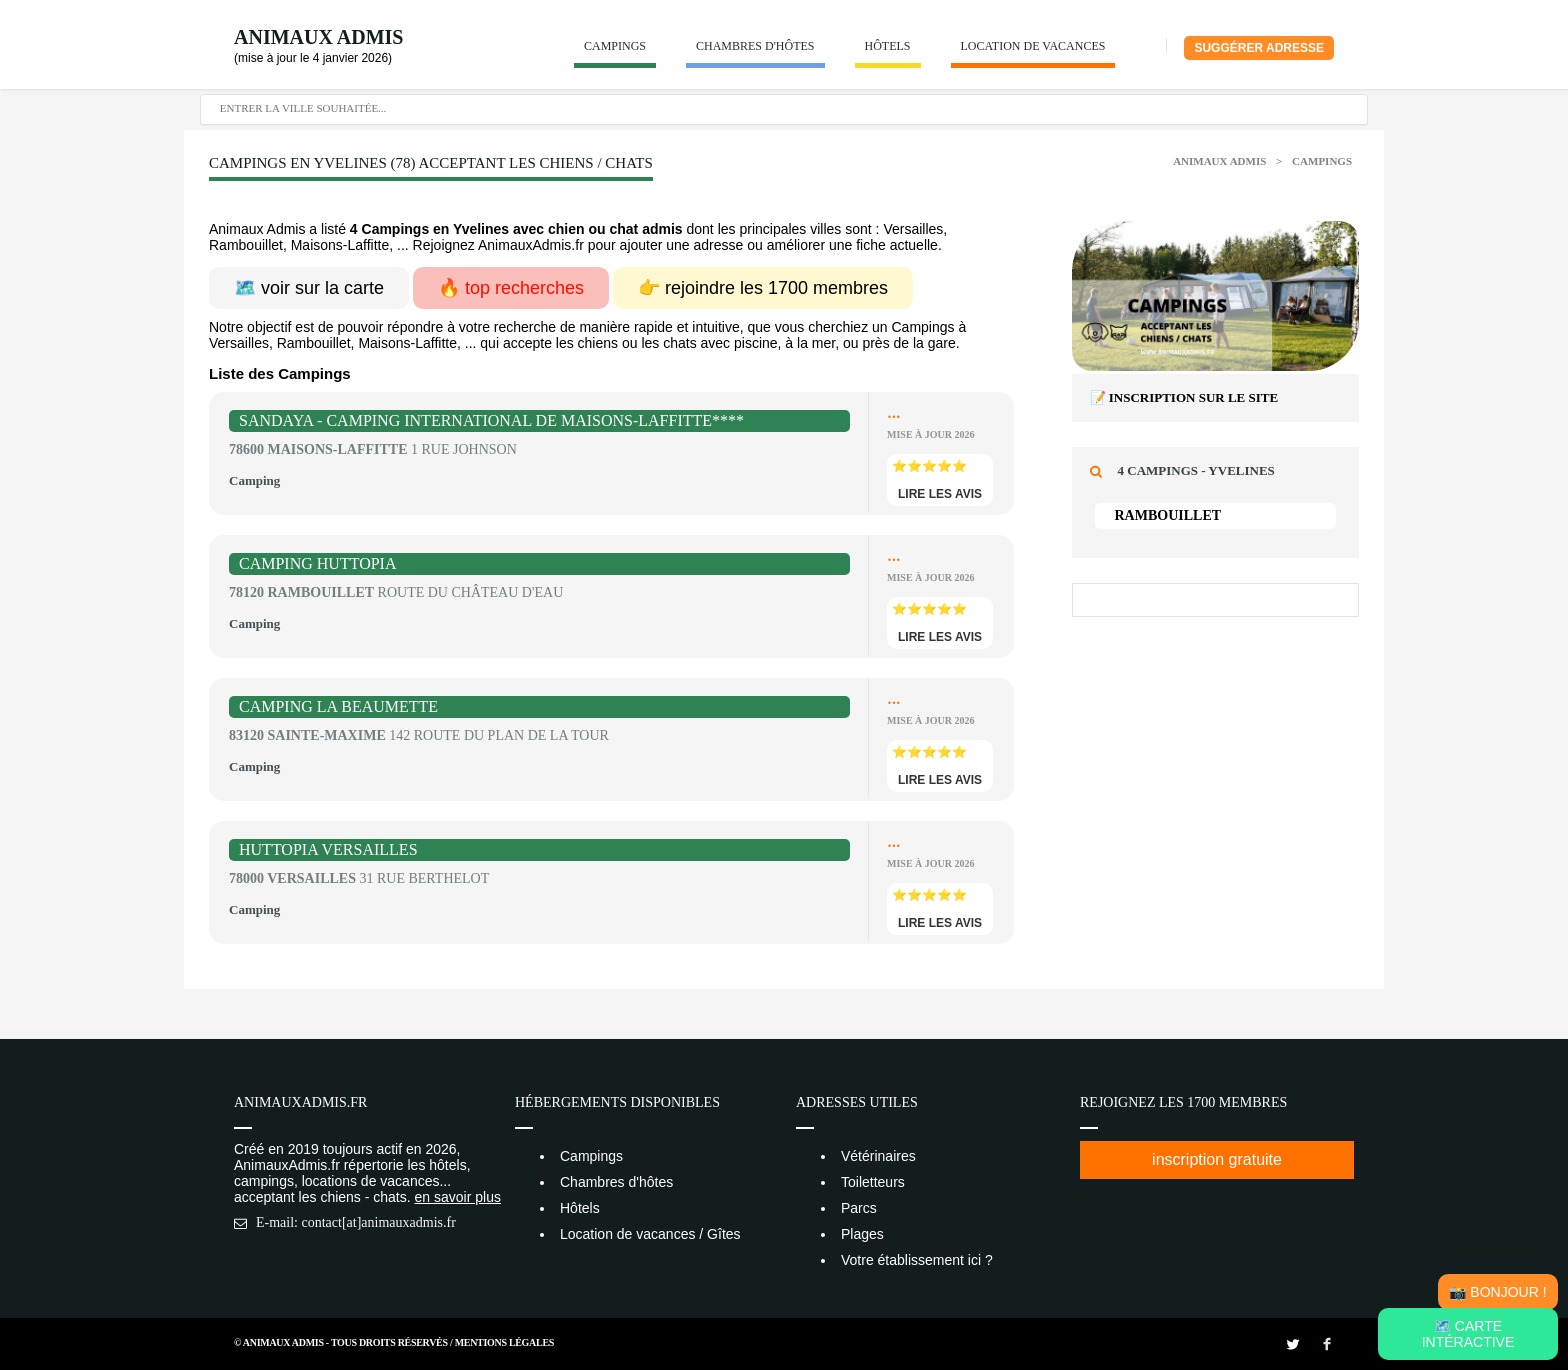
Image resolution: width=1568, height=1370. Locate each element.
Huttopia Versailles (328, 849)
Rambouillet (1168, 515)
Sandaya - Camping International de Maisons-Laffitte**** (491, 420)
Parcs (859, 1208)
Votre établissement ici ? (917, 1260)
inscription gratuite (1217, 1159)
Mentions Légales (504, 1342)
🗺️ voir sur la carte (309, 288)
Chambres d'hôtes (755, 46)
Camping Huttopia (318, 563)
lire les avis (940, 494)
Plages (862, 1234)
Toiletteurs (873, 1182)
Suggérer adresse (1259, 48)
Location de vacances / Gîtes (650, 1234)
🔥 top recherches (511, 288)
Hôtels (888, 46)
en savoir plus (458, 1197)
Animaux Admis (318, 37)
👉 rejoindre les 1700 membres (763, 288)
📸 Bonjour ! (1497, 1292)
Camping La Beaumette (338, 706)
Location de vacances (1033, 46)
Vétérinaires (878, 1156)
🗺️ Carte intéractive (1468, 1334)
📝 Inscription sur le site (1184, 397)
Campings (615, 46)
